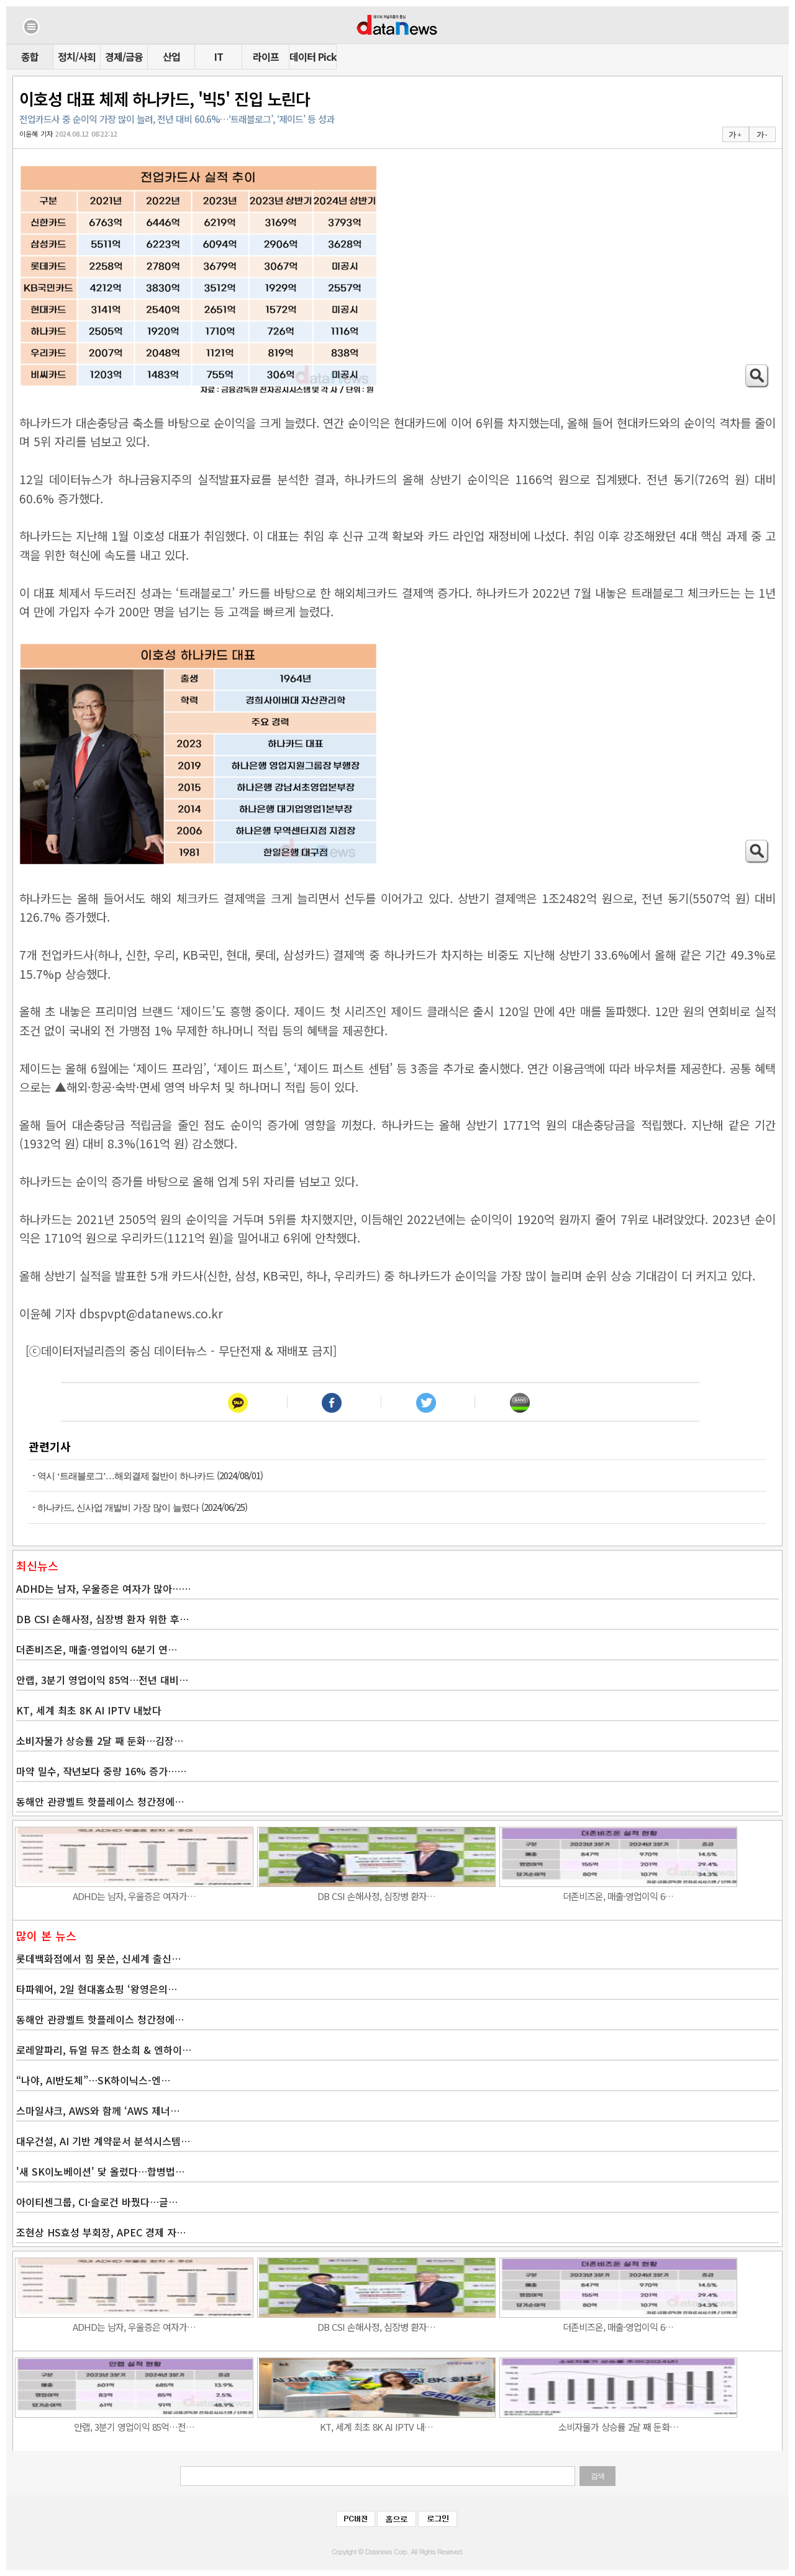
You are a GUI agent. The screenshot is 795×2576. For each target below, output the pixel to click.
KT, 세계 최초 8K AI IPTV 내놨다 (88, 1710)
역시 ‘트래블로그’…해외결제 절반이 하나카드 (125, 1476)
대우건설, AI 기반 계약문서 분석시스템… (103, 2140)
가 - (761, 134)
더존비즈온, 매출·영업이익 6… (618, 1896)
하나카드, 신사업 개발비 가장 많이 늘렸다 (118, 1508)
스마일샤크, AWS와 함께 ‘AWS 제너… (97, 2110)
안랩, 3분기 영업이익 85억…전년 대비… (102, 1679)
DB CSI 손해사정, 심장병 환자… (376, 1896)
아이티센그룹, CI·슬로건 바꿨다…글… (97, 2201)
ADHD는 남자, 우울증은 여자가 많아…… (103, 1588)
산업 (171, 56)
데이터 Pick (312, 56)
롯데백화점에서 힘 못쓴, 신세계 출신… (98, 1958)
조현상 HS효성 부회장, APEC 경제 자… (101, 2232)
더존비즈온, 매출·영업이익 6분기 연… (96, 1649)
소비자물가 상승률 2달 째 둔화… (618, 2426)
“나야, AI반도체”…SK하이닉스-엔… (93, 2080)
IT (218, 56)
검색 (597, 2476)
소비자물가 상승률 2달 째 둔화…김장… (99, 1740)
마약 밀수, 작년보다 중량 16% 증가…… (101, 1770)
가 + (735, 134)
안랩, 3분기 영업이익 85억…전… (134, 2426)
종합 (30, 56)
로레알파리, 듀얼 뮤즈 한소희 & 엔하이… (103, 2049)
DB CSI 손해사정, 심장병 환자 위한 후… (102, 1618)
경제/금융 (124, 56)
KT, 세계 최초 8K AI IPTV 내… (376, 2426)
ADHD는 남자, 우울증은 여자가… (134, 1896)
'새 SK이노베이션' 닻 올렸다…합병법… (100, 2171)
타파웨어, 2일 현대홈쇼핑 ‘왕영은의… (96, 1988)
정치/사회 (77, 56)
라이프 (266, 56)
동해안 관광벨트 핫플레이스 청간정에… (100, 1801)
